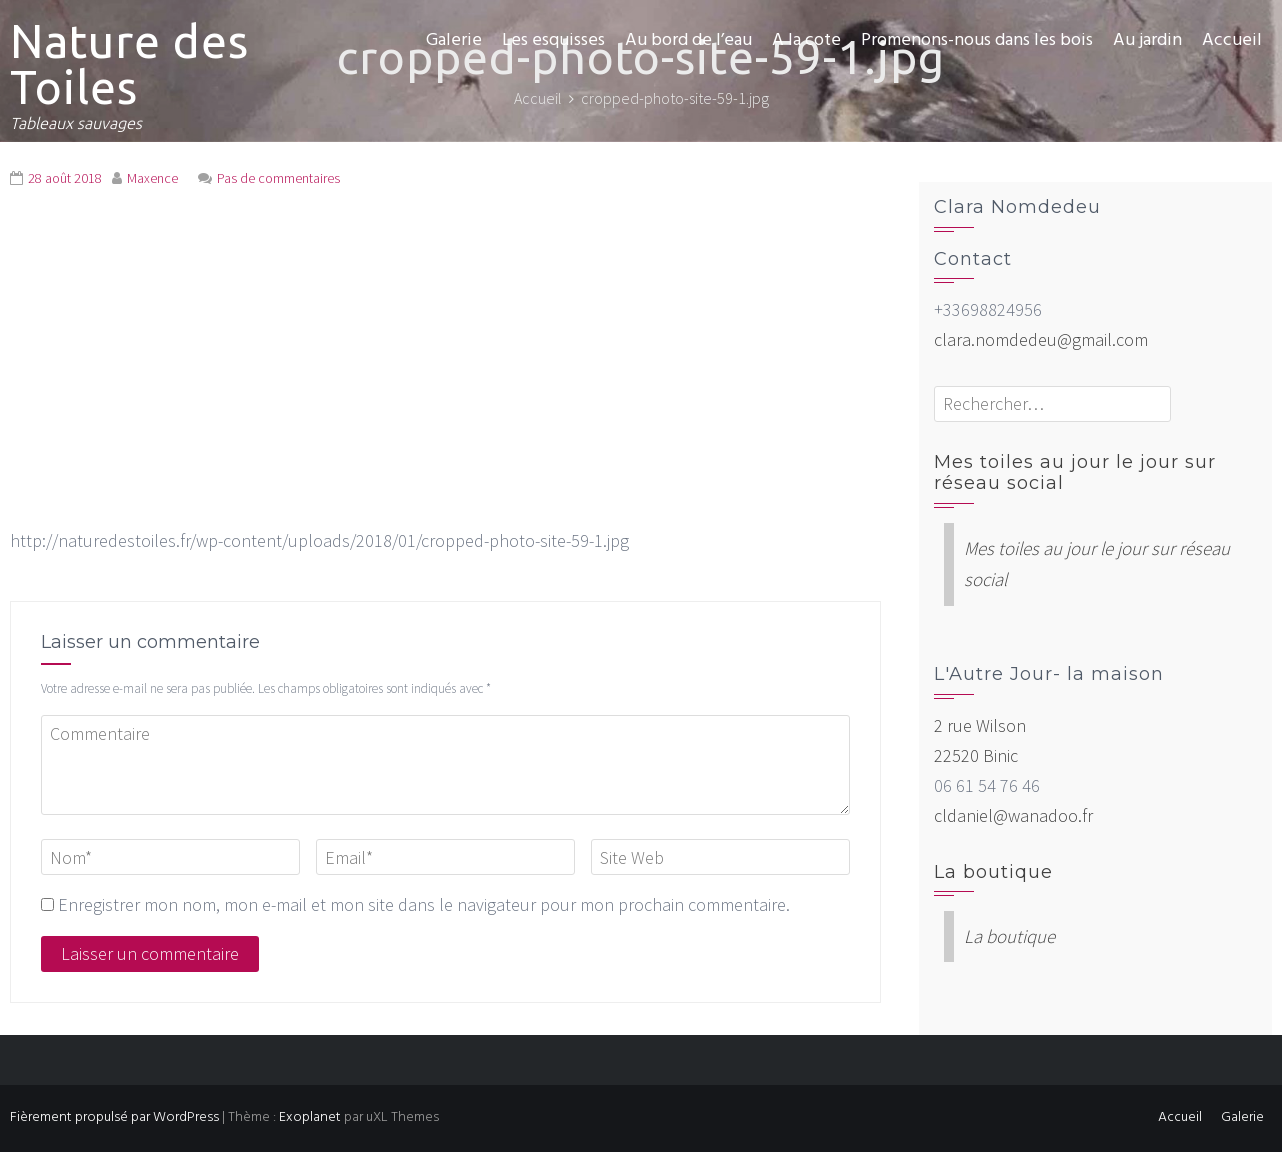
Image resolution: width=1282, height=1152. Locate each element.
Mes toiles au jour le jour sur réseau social (1075, 473)
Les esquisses (553, 40)
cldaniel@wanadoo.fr (1013, 815)
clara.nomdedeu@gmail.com (1041, 339)
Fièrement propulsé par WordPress (114, 1117)
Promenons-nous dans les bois (977, 40)
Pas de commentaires (278, 178)
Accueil (1232, 40)
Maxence (152, 178)
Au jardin (1147, 40)
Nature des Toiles (129, 64)
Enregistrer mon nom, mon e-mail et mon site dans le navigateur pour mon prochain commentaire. (424, 904)
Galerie (454, 40)
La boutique (993, 872)
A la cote (806, 40)
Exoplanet (310, 1117)
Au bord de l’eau (688, 40)
